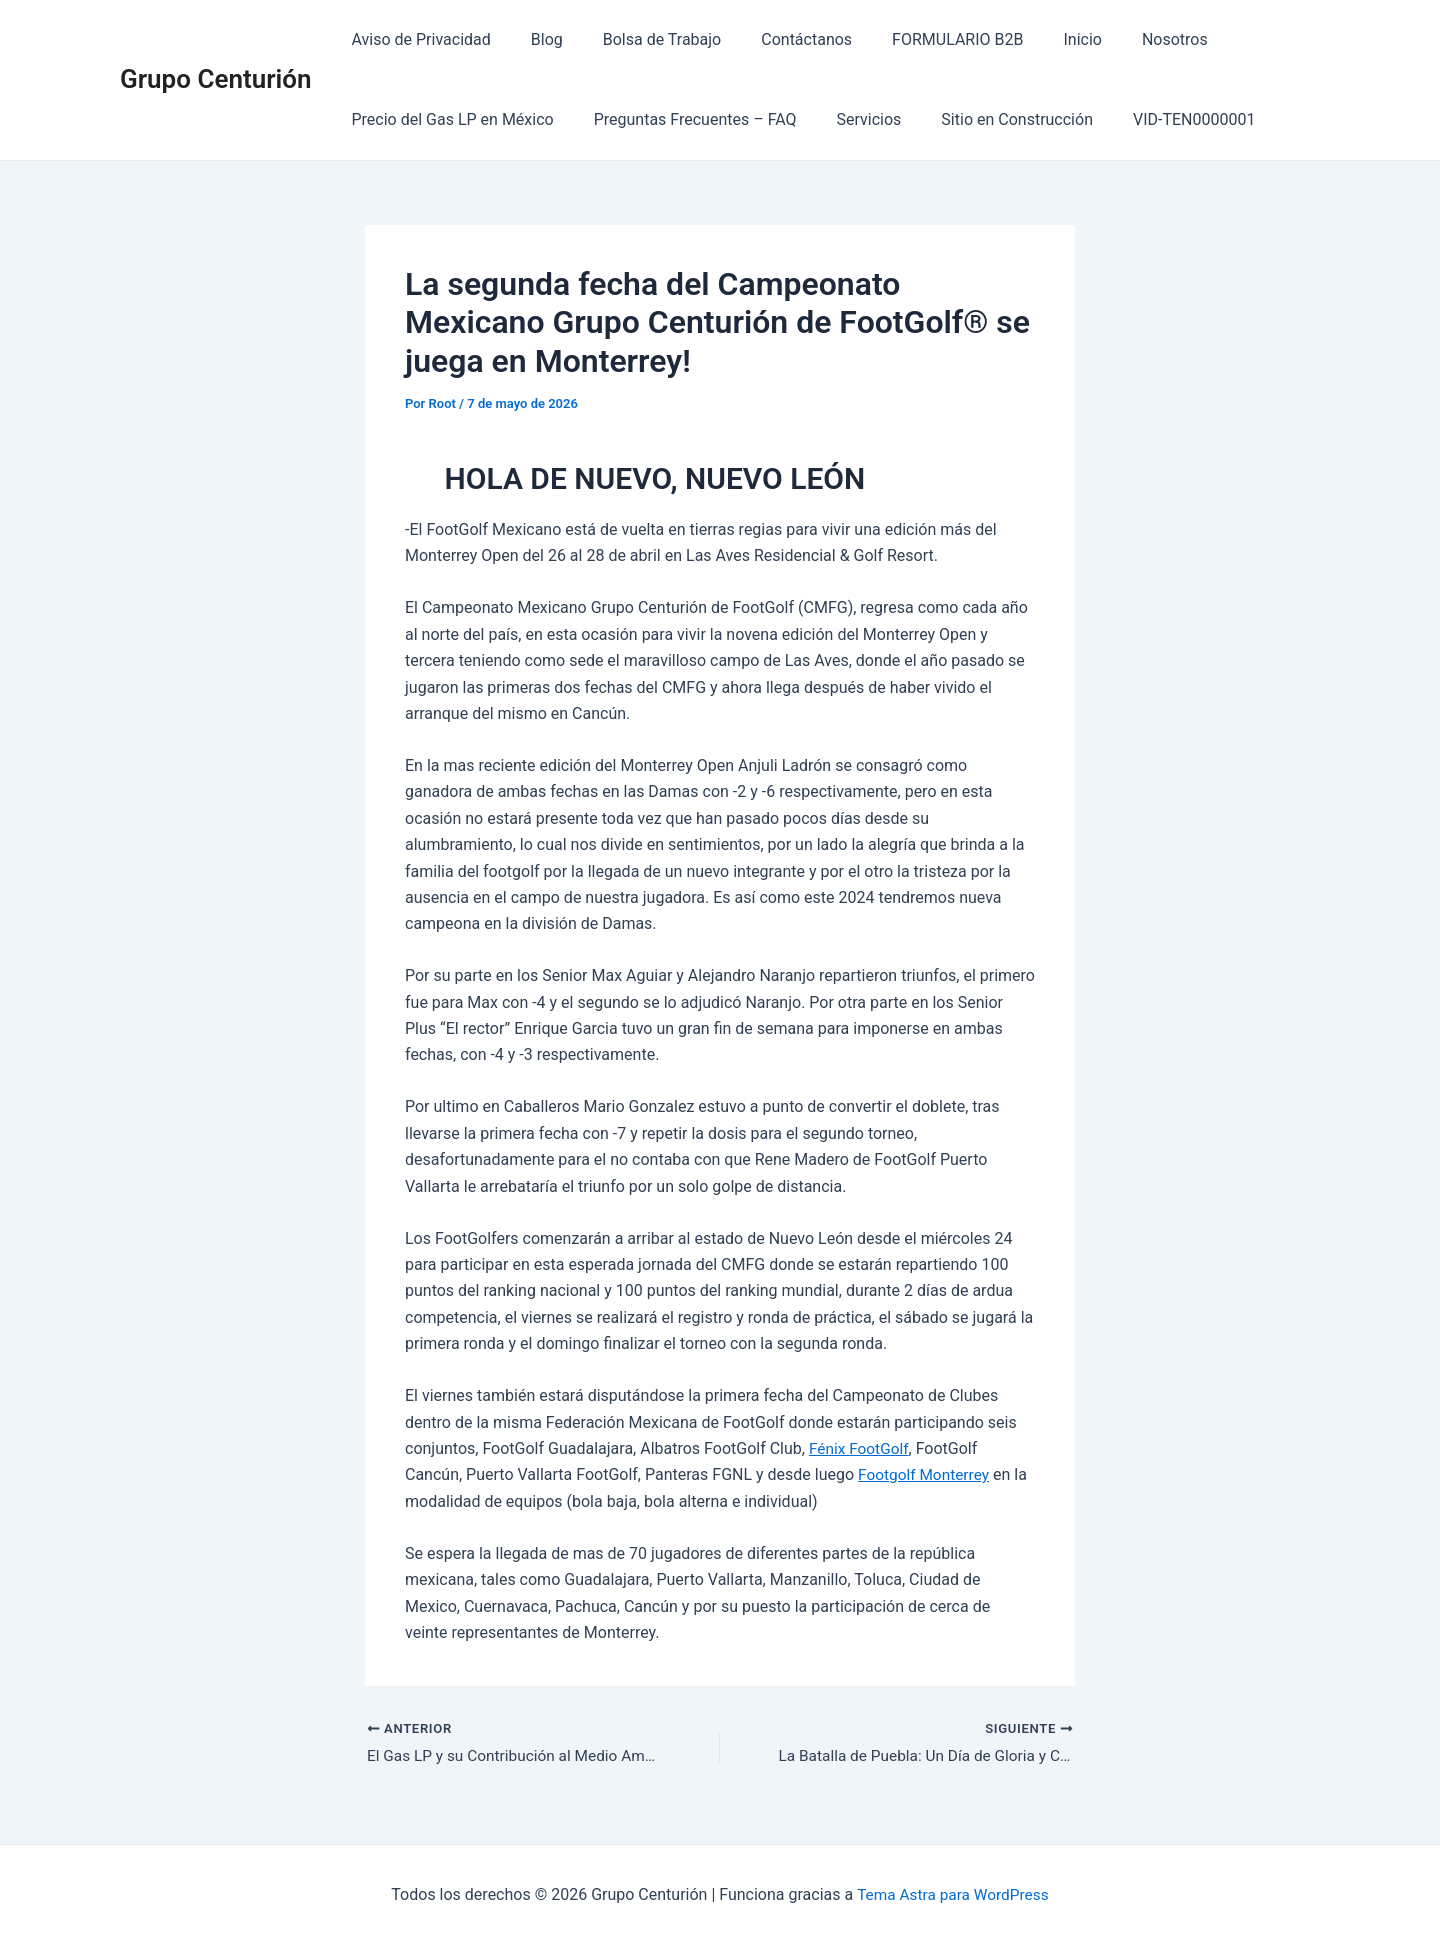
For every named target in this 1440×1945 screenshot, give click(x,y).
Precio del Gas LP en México (449, 119)
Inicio (1038, 39)
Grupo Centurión (216, 79)
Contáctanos (778, 39)
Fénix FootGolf (860, 1448)
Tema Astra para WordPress (952, 1894)
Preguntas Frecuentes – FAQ (683, 119)
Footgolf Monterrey (926, 1474)
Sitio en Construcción (989, 119)
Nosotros (1123, 39)
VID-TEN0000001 (1158, 119)
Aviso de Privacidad (417, 39)
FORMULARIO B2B (921, 39)
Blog (535, 39)
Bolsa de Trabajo (642, 39)
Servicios (849, 119)
